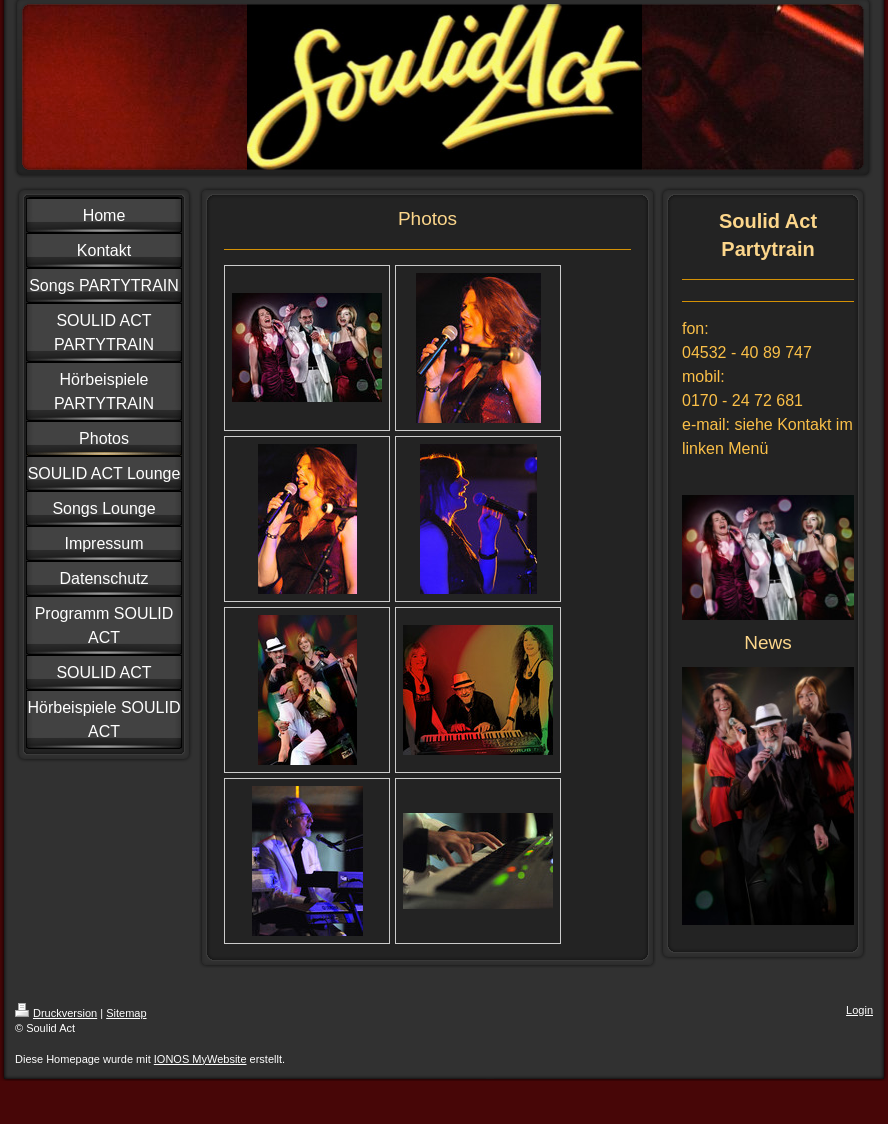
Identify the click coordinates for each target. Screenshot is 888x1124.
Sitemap (126, 1013)
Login (859, 1010)
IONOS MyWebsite (200, 1059)
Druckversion (56, 1013)
